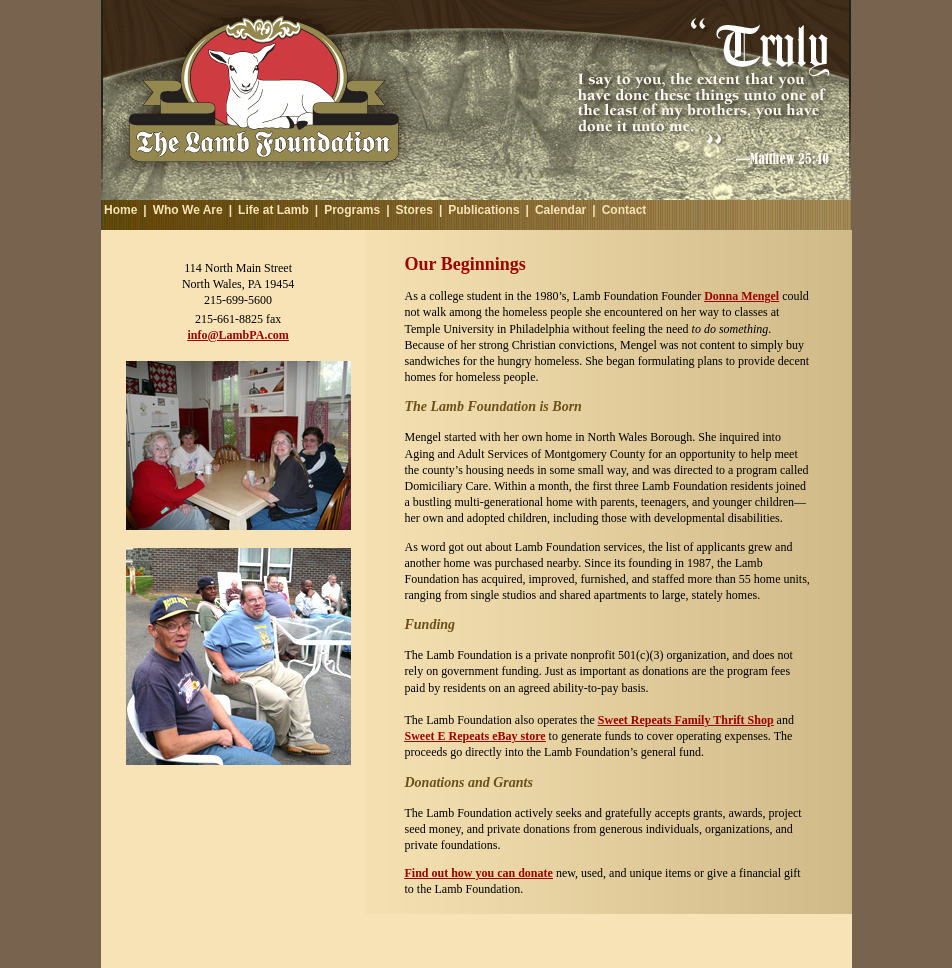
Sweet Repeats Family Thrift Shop (686, 720)
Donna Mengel (741, 296)
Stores (414, 210)
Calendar (560, 210)
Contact (624, 210)
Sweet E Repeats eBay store (475, 736)
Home (120, 210)
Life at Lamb (273, 210)
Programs (352, 210)
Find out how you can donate (479, 873)
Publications (483, 210)
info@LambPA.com (237, 335)
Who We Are (188, 210)
